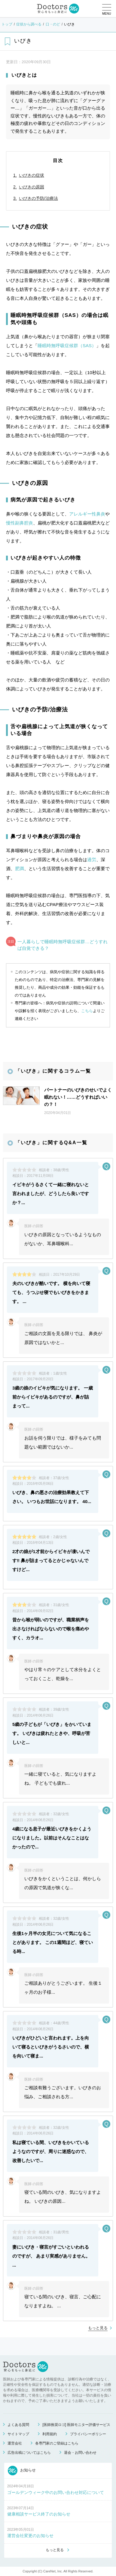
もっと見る (98, 2328)
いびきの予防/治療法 (38, 198)
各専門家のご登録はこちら (56, 2443)
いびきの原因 (31, 187)
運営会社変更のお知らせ (30, 2535)
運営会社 (15, 2443)
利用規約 (49, 2434)
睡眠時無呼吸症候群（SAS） (67, 345)
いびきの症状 (31, 175)
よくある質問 (18, 2425)
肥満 (19, 868)
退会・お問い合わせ (80, 2452)
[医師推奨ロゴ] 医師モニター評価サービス (76, 2425)
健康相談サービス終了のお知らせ (38, 2514)
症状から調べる (28, 24)
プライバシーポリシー (88, 2434)
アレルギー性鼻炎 (87, 513)
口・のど (53, 24)
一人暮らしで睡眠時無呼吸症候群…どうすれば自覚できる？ (62, 945)
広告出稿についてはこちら (29, 2452)
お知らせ (22, 2470)
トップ (7, 24)
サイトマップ (18, 2434)
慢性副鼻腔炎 (19, 522)
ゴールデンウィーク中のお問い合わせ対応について (55, 2492)
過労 (91, 859)
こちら (87, 1011)
